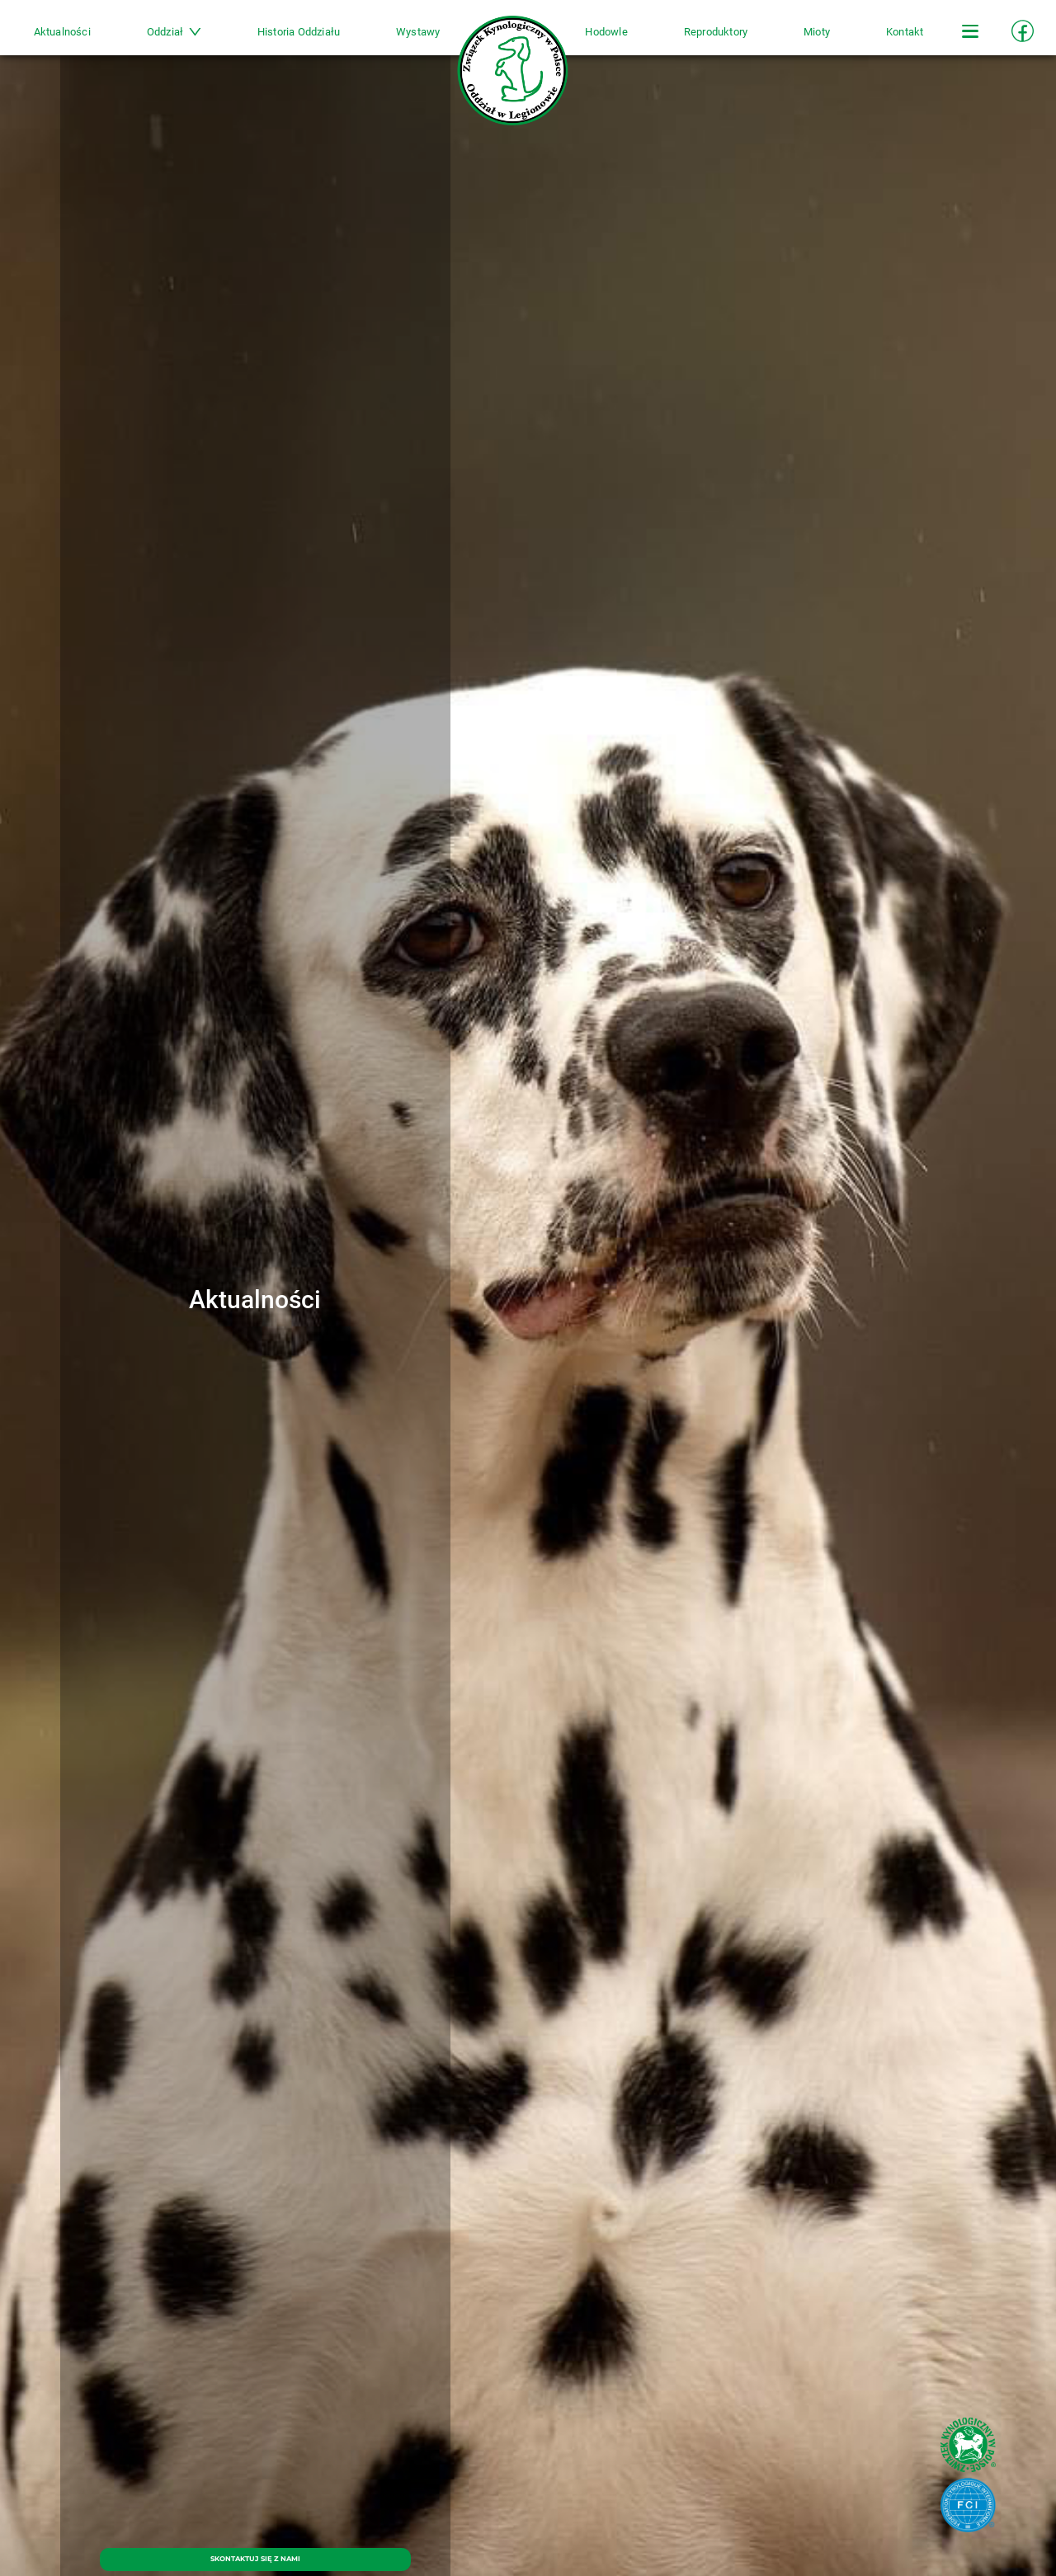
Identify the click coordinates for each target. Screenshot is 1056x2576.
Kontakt (872, 38)
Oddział (198, 38)
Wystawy (426, 38)
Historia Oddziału (314, 38)
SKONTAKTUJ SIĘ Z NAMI (255, 2552)
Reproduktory (699, 38)
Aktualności (94, 38)
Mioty (793, 38)
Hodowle (599, 38)
